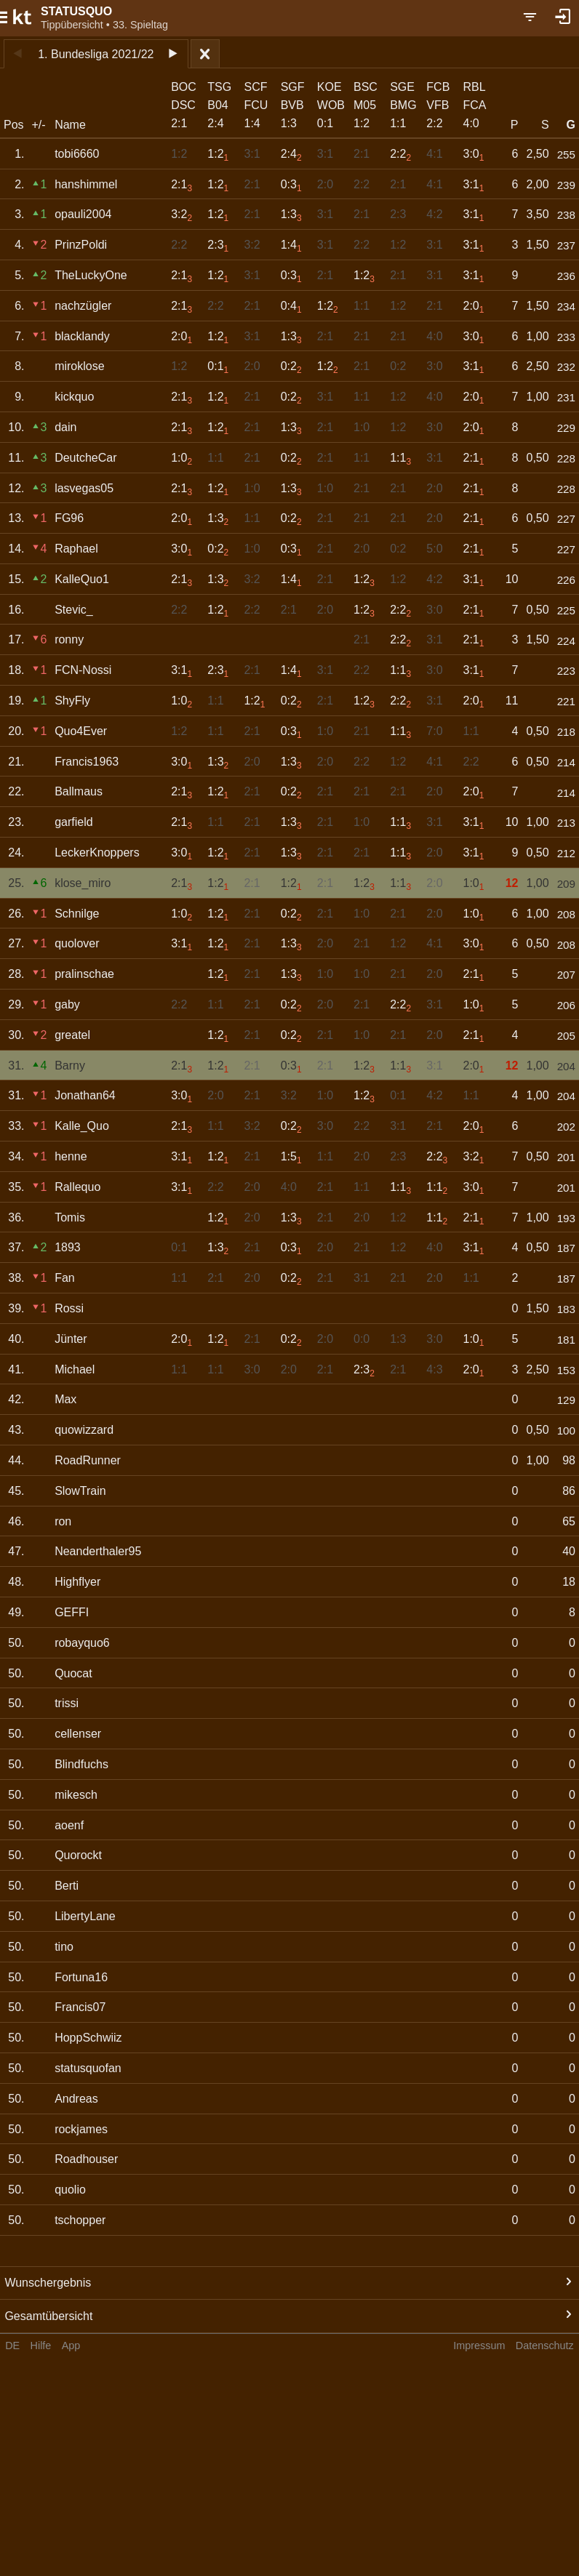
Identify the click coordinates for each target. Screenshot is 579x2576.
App (71, 2345)
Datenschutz (545, 2345)
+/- (38, 125)
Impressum (479, 2345)
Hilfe (41, 2345)
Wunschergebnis (47, 2282)
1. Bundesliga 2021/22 (95, 54)
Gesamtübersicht (48, 2316)
